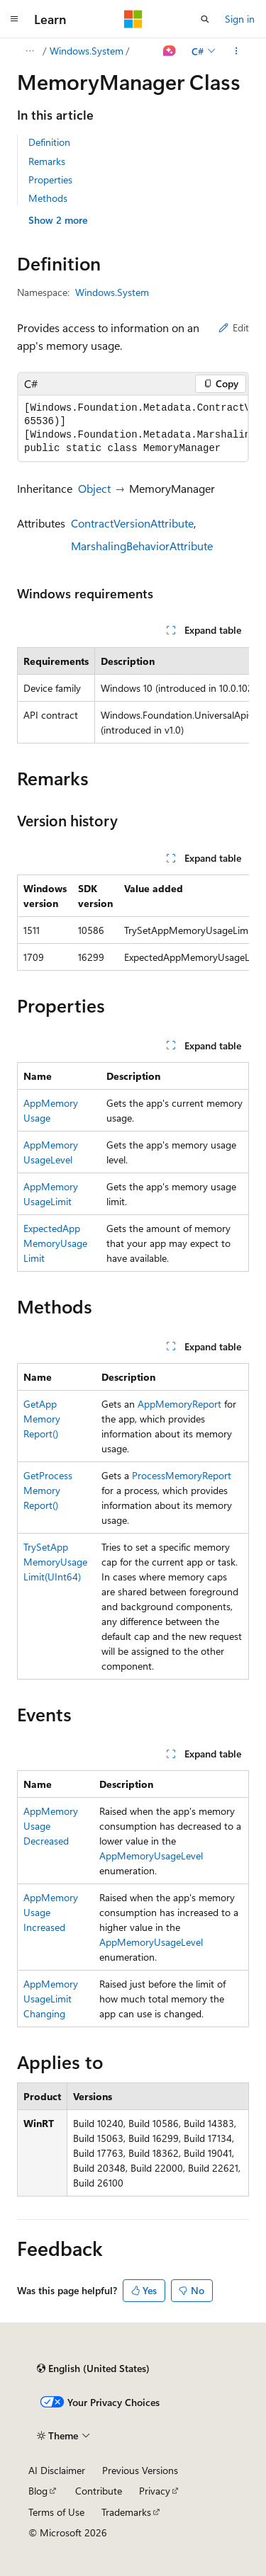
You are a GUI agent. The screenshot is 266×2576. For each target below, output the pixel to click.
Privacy (154, 2490)
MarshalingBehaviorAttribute (142, 545)
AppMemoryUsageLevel (151, 1855)
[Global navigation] (14, 19)
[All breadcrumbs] (29, 51)
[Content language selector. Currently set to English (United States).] (93, 2368)
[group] (133, 428)
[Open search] (205, 19)
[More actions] (236, 51)
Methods (47, 198)
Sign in (240, 18)
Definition (49, 142)
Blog (38, 2490)
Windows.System (86, 50)
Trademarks (126, 2512)
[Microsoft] (133, 19)
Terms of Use (56, 2512)
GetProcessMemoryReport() (47, 1490)
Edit (233, 327)
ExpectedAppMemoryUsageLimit (55, 1243)
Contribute (98, 2490)
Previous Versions (140, 2470)
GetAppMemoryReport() (41, 1418)
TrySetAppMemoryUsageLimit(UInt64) (55, 1561)
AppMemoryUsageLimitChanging (50, 1998)
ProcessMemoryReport (181, 1475)
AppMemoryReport (179, 1403)
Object (94, 488)
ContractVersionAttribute (132, 522)
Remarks (46, 161)
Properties (50, 179)
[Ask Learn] (170, 51)
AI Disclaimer (56, 2470)
